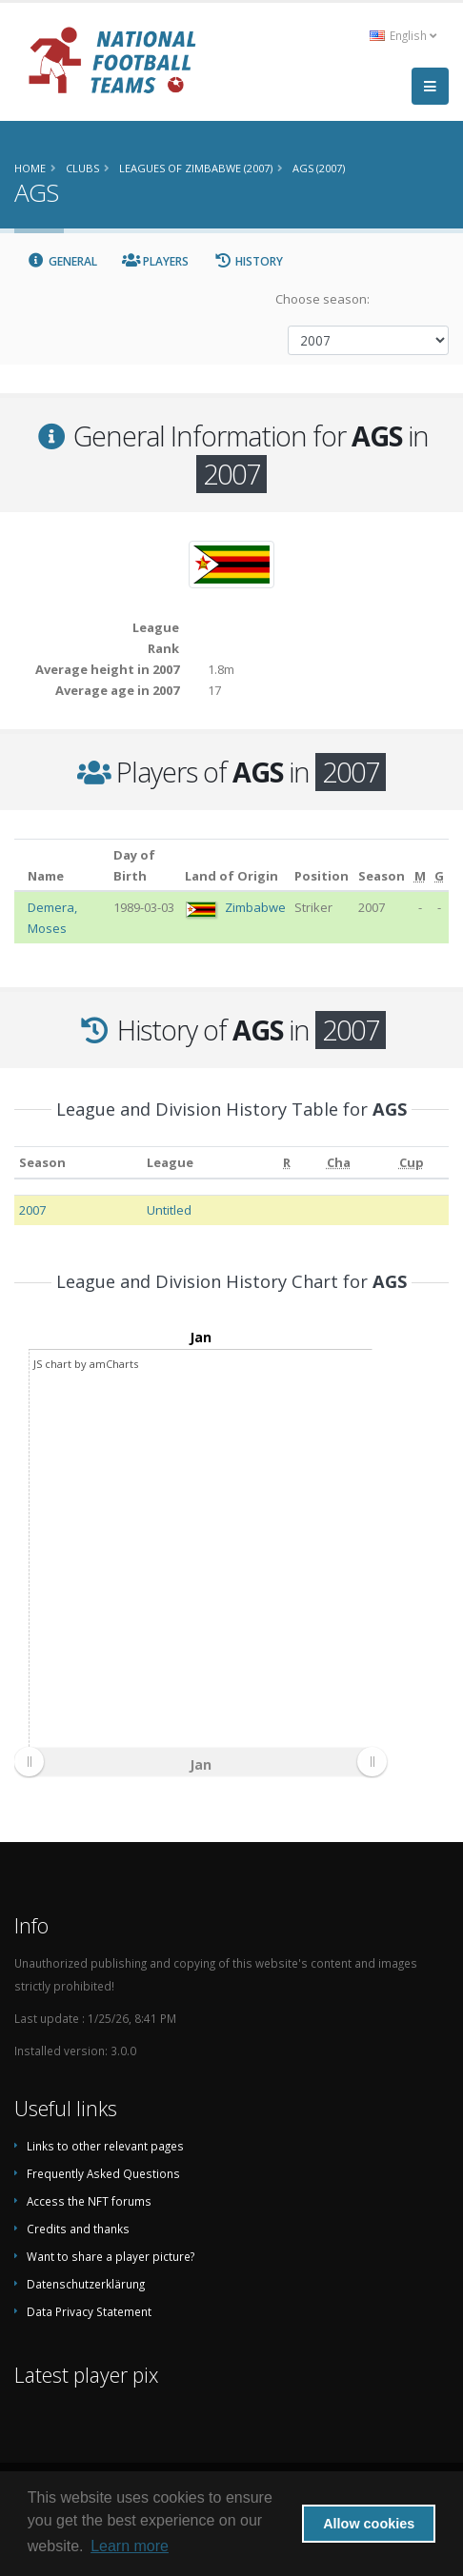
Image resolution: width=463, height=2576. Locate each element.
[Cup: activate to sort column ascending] (411, 1162)
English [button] (403, 35)
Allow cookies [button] (368, 2523)
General (62, 261)
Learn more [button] (130, 2546)
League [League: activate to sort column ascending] (170, 1162)
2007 (32, 1210)
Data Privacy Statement (89, 2311)
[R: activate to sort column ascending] (287, 1162)
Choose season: (322, 298)
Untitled (169, 1210)
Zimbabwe (255, 907)
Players (156, 261)
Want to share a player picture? (110, 2256)
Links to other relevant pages (105, 2145)
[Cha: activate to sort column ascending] (338, 1162)
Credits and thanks (78, 2228)
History (248, 261)
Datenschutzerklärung (86, 2283)
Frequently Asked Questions (103, 2173)
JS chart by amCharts (85, 1364)
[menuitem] (200, 1762)
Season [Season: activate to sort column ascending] (42, 1162)
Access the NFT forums (89, 2201)
